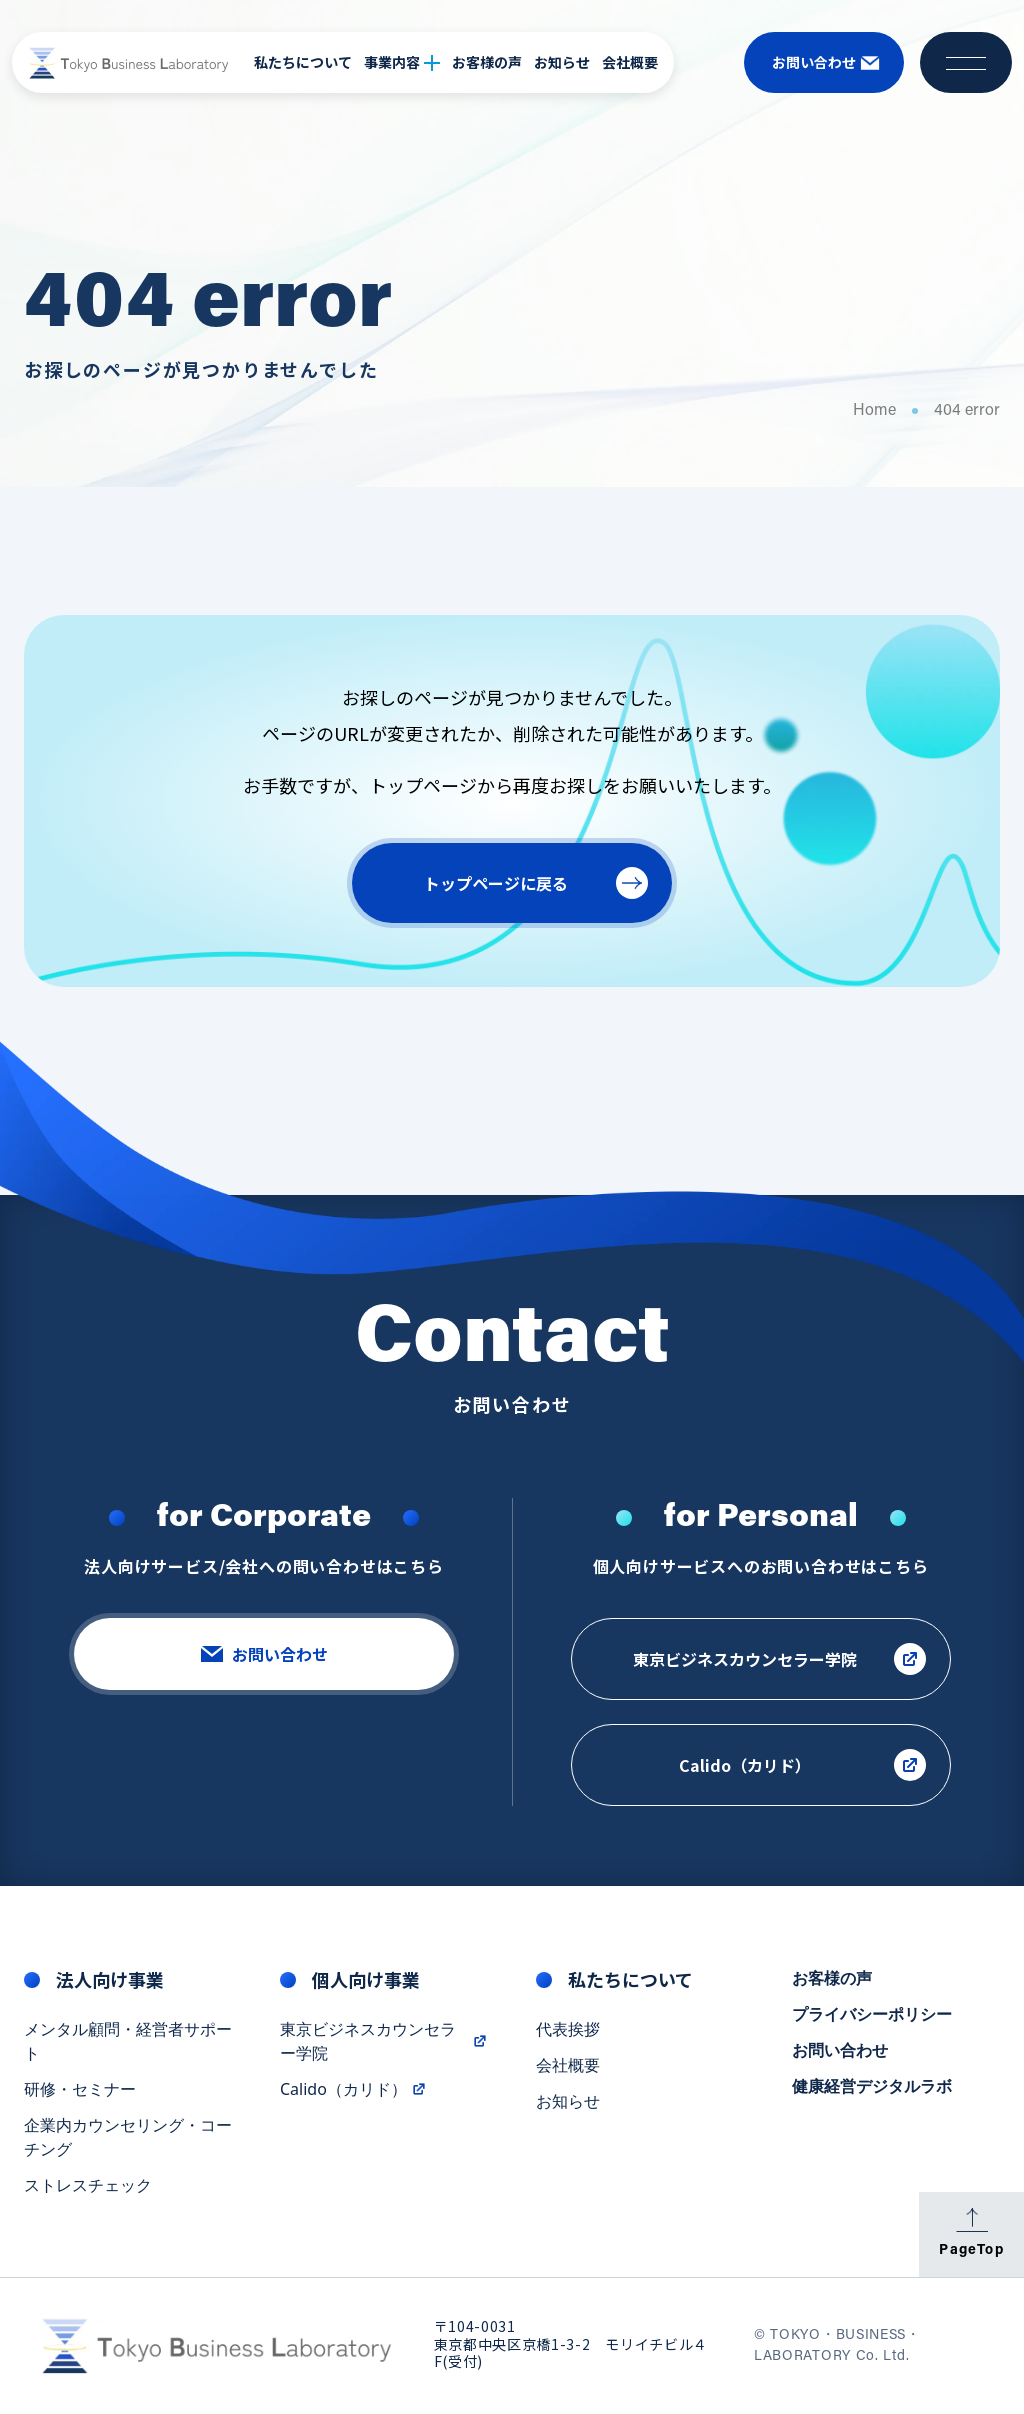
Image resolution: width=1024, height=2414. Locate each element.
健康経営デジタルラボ (872, 2089)
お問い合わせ (840, 2053)
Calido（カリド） (353, 2092)
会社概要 (630, 62)
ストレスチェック (88, 2188)
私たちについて (303, 62)
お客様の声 (487, 62)
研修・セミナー (80, 2092)
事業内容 (402, 62)
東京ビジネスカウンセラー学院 (384, 2044)
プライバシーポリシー (872, 2017)
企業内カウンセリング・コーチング (128, 2140)
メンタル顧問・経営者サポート (128, 2044)
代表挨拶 (568, 2032)
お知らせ (562, 62)
